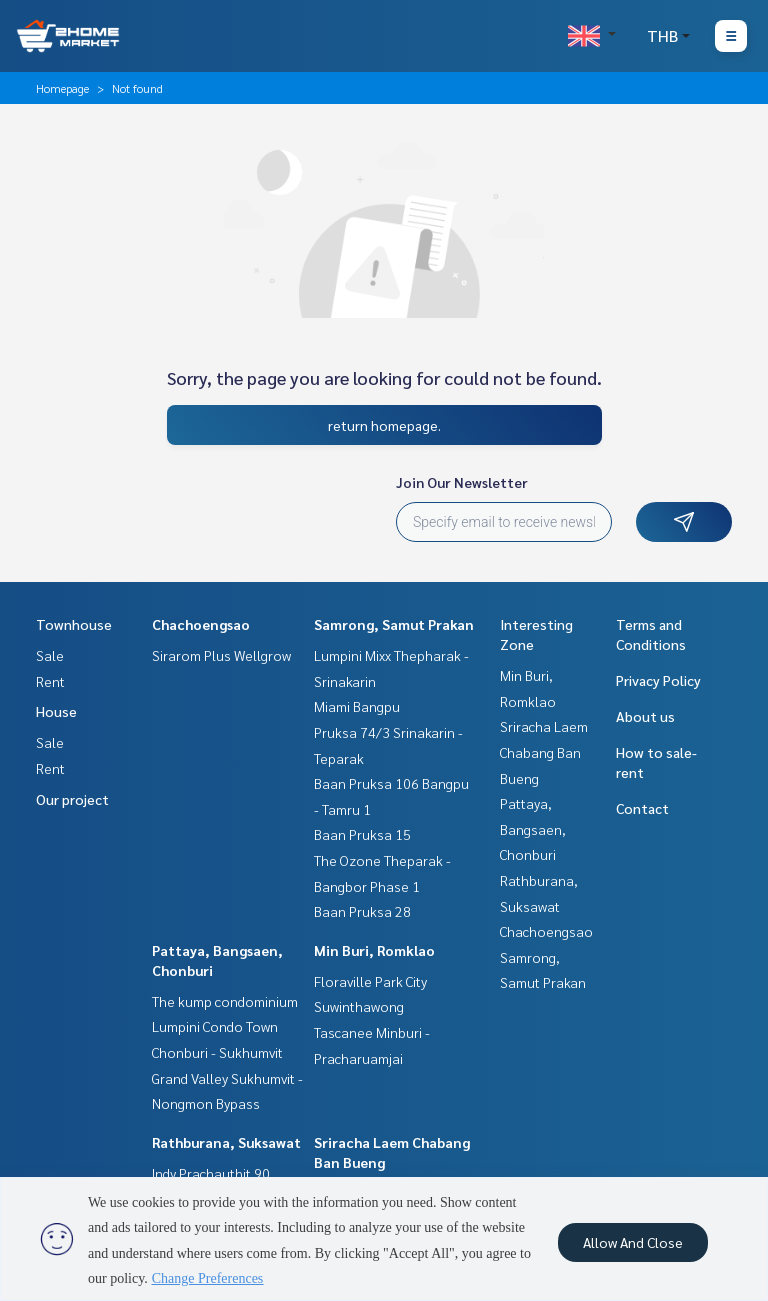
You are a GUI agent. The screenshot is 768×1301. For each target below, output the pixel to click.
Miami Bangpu (357, 706)
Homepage (62, 88)
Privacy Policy (658, 680)
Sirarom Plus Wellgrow (221, 655)
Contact (642, 808)
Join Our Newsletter (462, 482)
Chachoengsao (201, 624)
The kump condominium (225, 1001)
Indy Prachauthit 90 (211, 1173)
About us (645, 716)
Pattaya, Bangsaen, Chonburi (533, 828)
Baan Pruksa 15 (362, 834)
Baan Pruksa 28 (362, 911)
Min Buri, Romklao (374, 950)
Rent (50, 681)
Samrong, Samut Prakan (394, 624)
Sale (50, 655)
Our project (72, 799)
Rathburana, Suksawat (226, 1142)
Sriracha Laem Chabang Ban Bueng (544, 751)
